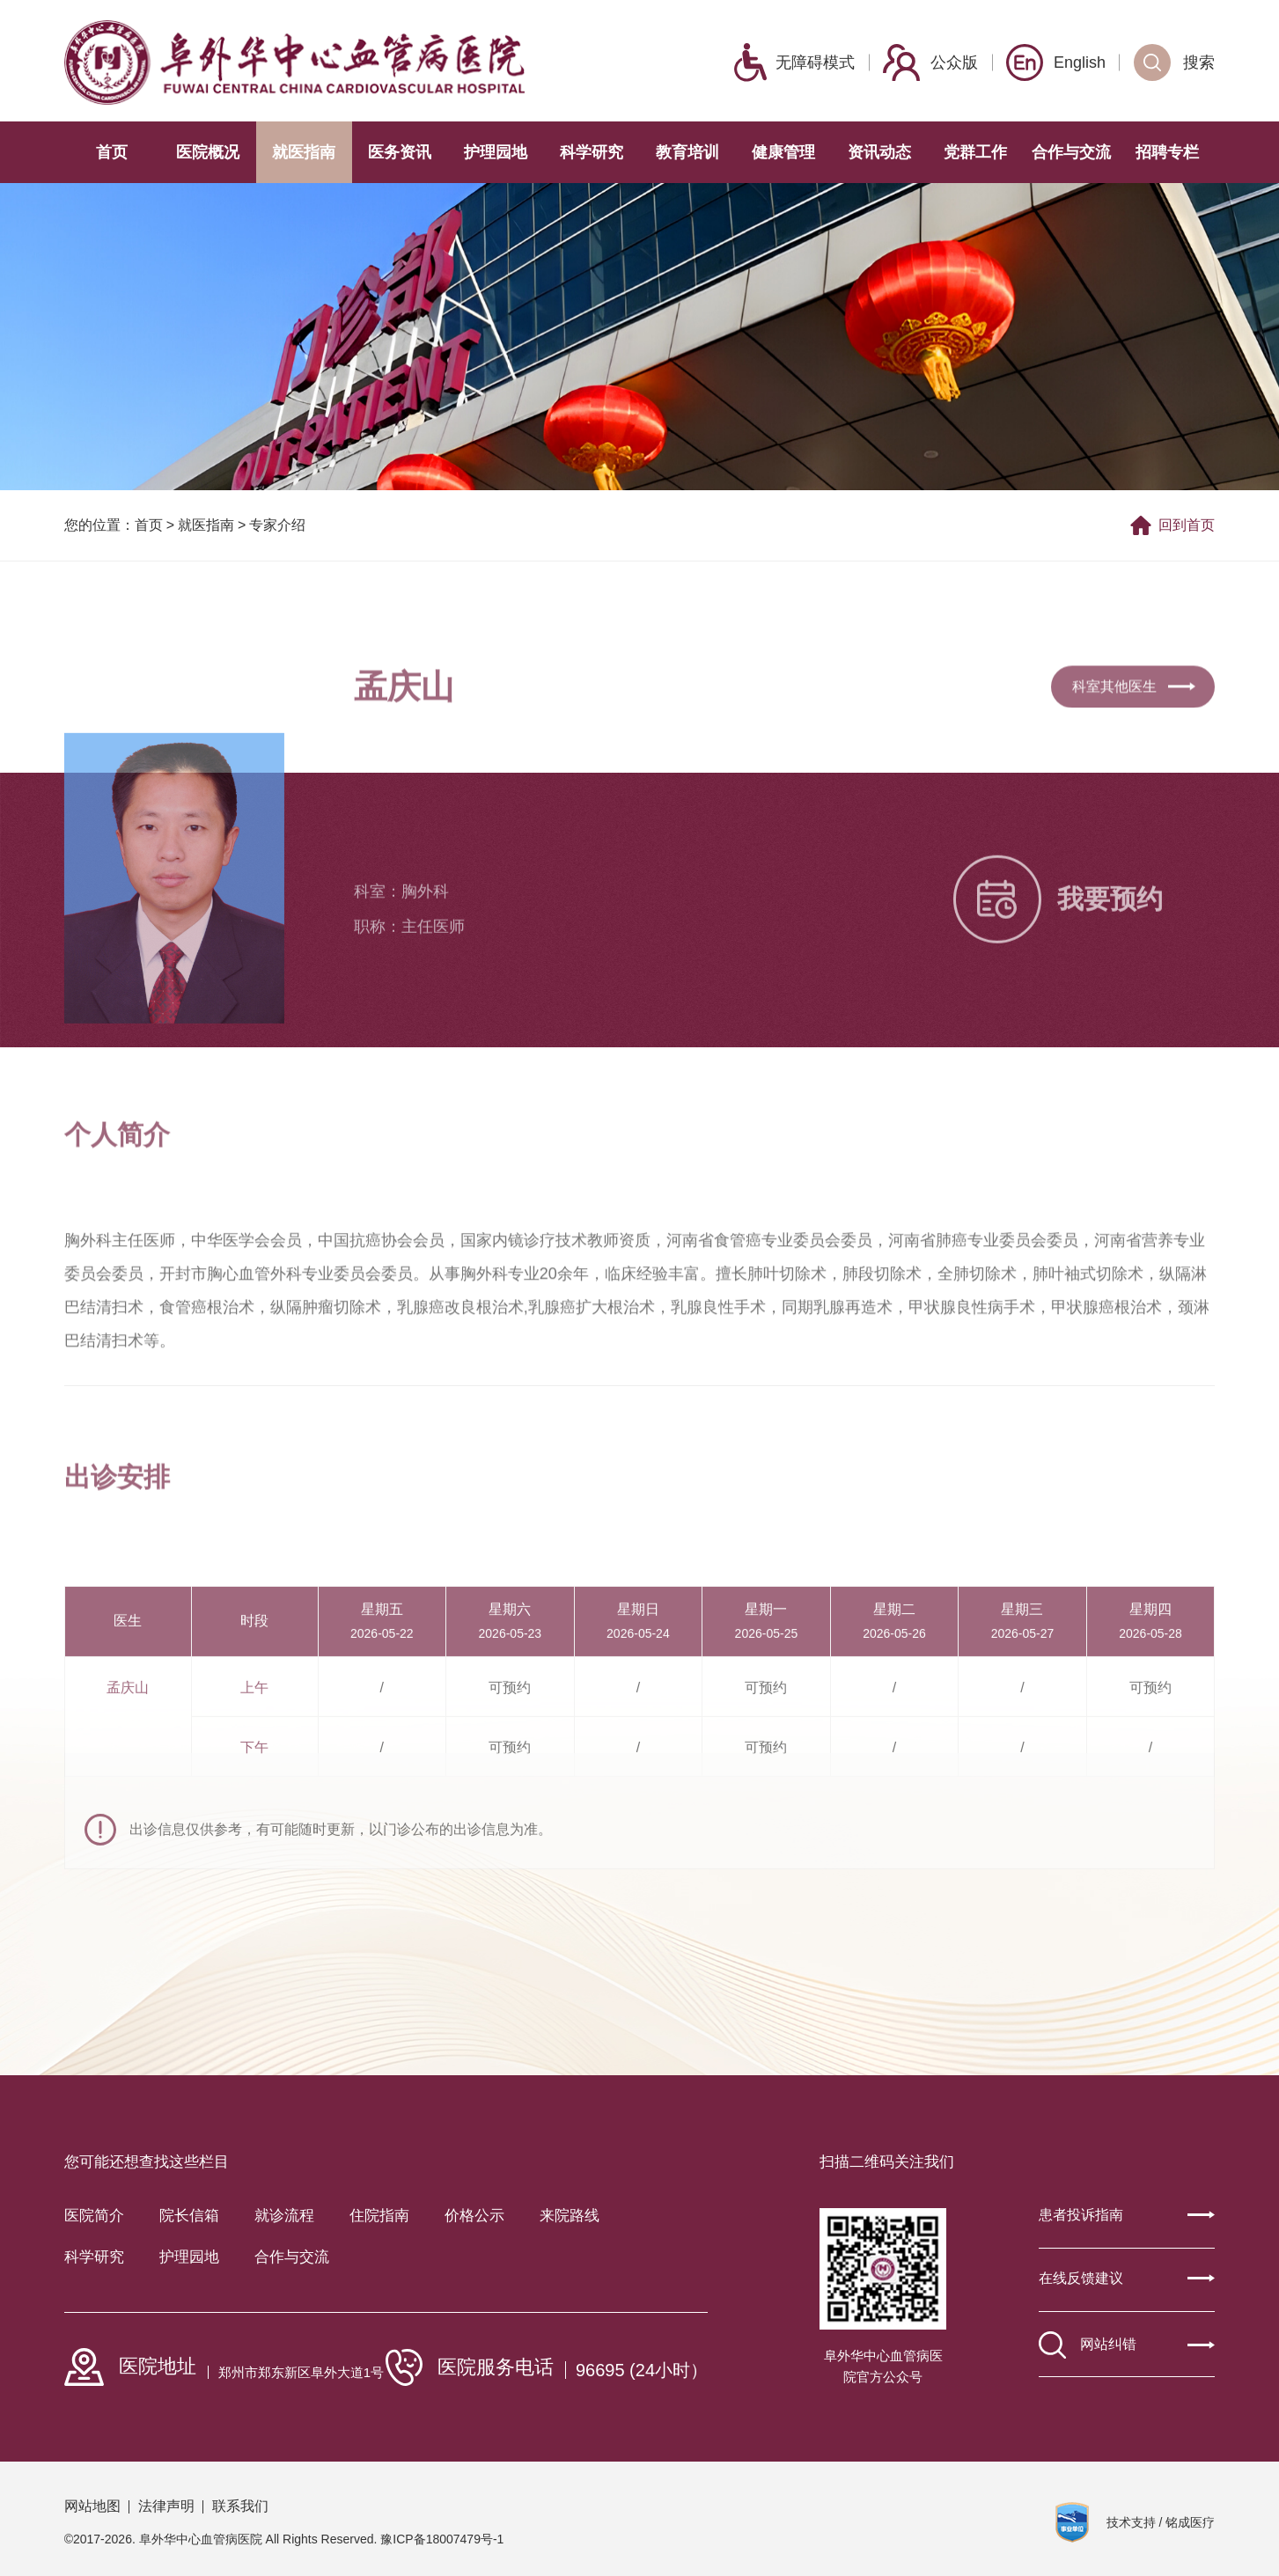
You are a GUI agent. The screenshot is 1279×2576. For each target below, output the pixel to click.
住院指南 (379, 2215)
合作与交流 (1071, 152)
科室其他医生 (1133, 719)
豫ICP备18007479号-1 (442, 2539)
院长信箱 (189, 2215)
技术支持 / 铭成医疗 (1161, 2522)
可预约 (510, 1813)
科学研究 (591, 152)
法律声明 (166, 2506)
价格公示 (474, 2215)
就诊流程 (284, 2215)
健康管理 (783, 152)
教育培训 (687, 152)
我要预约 (1058, 958)
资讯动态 (879, 152)
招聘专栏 (1167, 152)
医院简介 (94, 2215)
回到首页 (1172, 528)
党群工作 (975, 152)
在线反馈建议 (1127, 2278)
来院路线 (569, 2215)
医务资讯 (399, 152)
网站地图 (92, 2506)
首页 (112, 152)
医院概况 (207, 152)
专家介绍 (277, 528)
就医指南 (303, 152)
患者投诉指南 (1127, 2215)
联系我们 (240, 2506)
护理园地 (495, 152)
